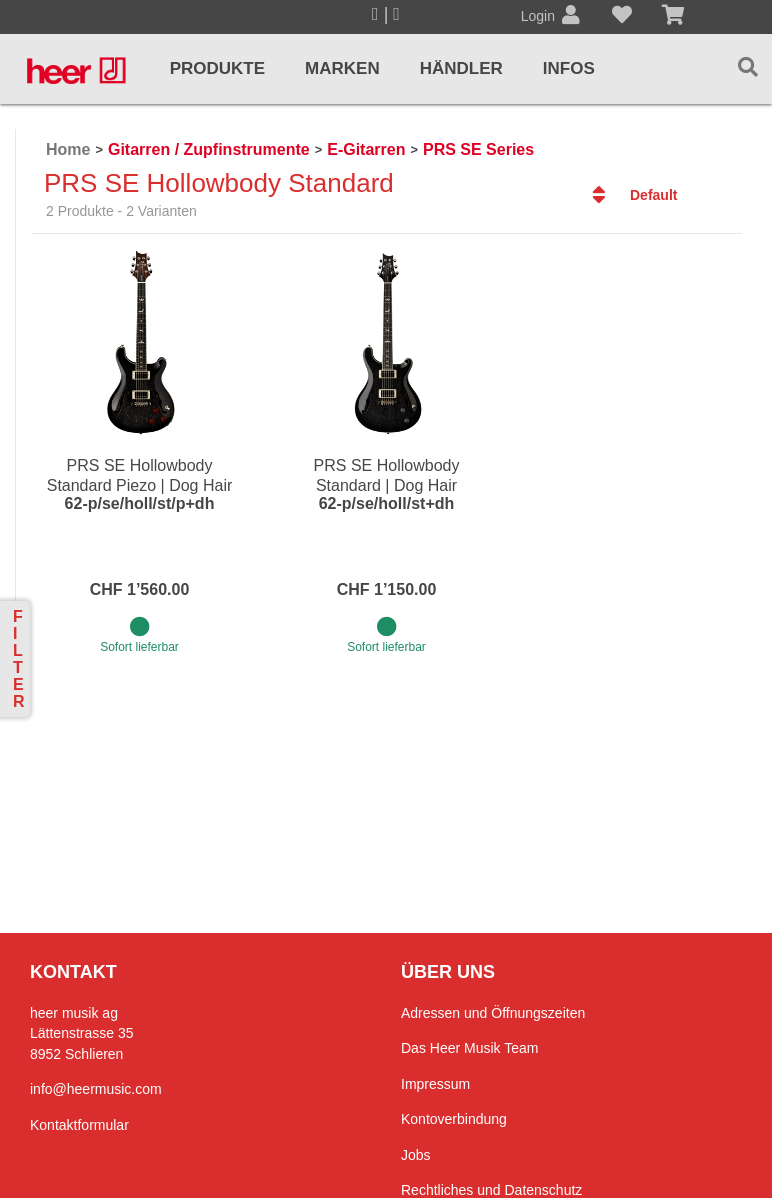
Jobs (416, 1155)
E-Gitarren (366, 149)
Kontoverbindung (454, 1119)
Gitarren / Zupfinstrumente (209, 149)
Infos (569, 68)
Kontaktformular (79, 1125)
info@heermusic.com (96, 1089)
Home (68, 149)
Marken (342, 68)
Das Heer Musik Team (469, 1048)
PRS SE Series (478, 149)
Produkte (217, 68)
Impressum (435, 1084)
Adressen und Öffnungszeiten (493, 1013)
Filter (19, 659)
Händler (461, 68)
